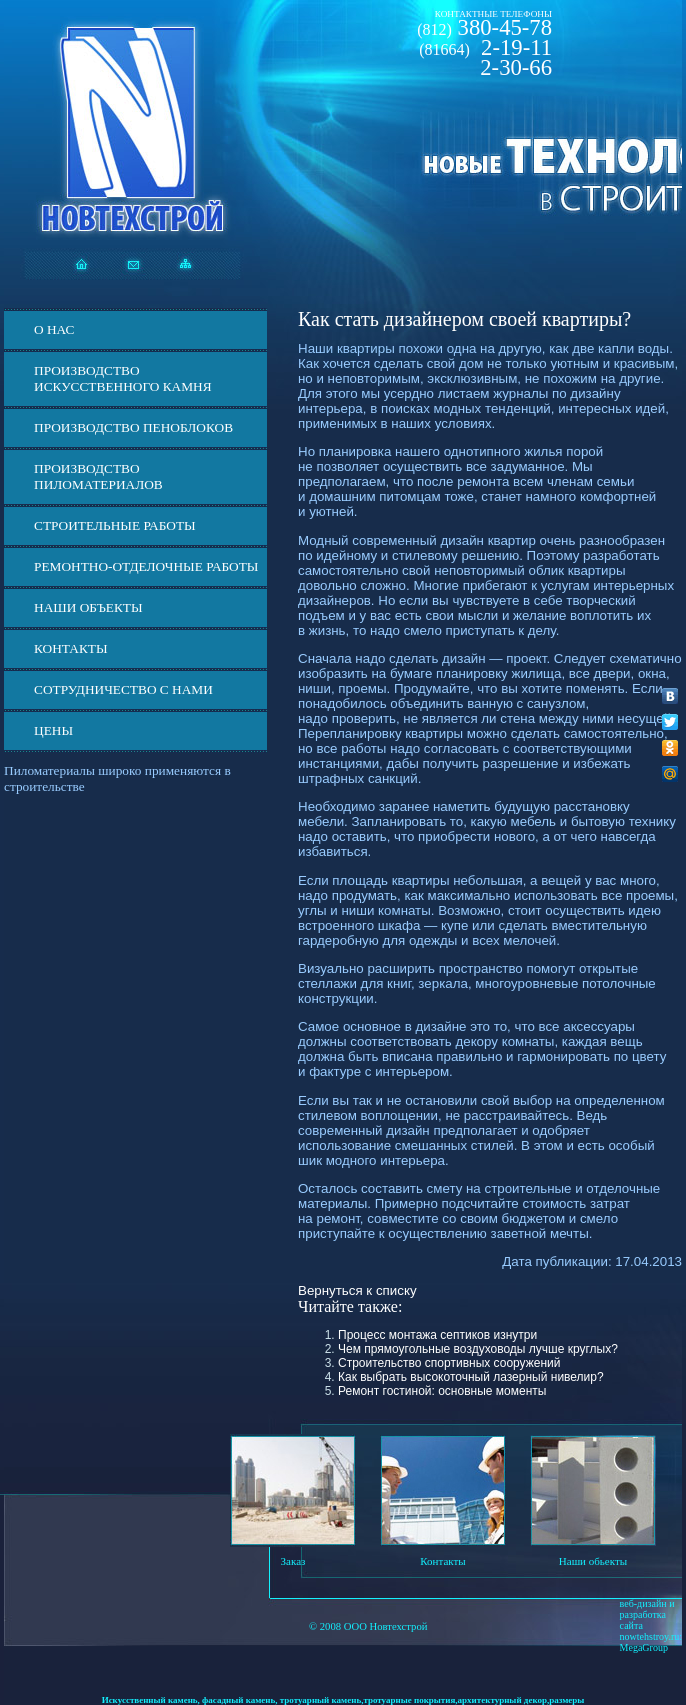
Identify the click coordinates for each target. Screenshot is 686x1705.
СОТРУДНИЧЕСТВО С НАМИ (123, 689)
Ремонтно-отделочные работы (146, 566)
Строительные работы (115, 525)
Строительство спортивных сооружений (449, 1363)
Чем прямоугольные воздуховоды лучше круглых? (478, 1349)
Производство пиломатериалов (98, 476)
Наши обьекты (593, 1561)
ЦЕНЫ (53, 730)
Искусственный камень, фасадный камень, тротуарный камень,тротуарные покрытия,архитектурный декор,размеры (343, 1700)
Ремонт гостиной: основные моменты (442, 1391)
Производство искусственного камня (123, 378)
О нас (54, 329)
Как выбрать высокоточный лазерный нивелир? (471, 1377)
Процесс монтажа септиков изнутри (437, 1335)
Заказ (293, 1561)
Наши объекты (88, 607)
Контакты (71, 648)
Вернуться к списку (357, 1290)
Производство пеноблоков (133, 427)
